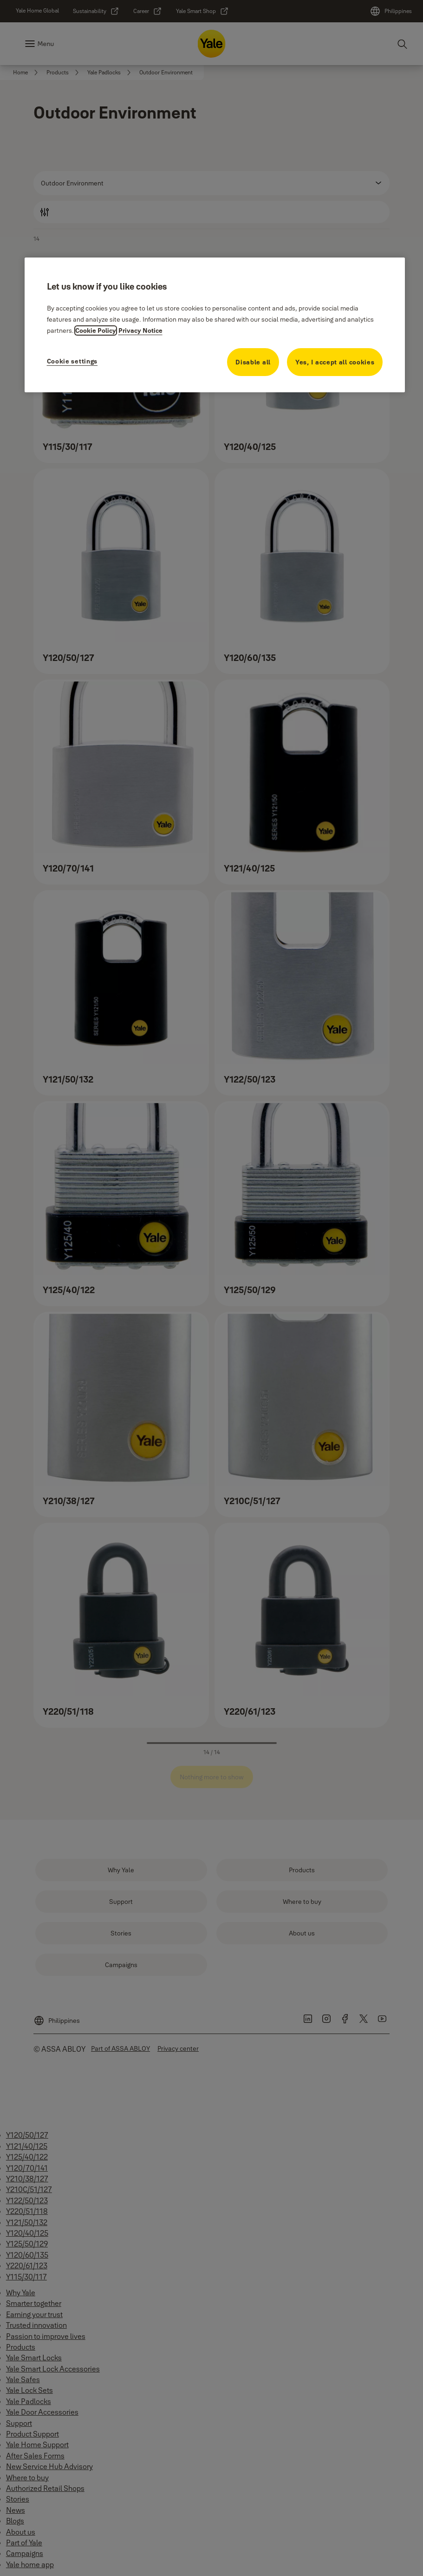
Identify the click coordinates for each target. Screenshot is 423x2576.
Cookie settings (72, 361)
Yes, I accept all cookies (335, 362)
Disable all (253, 362)
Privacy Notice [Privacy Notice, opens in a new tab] (140, 330)
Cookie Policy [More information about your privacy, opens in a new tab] (95, 330)
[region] (215, 325)
